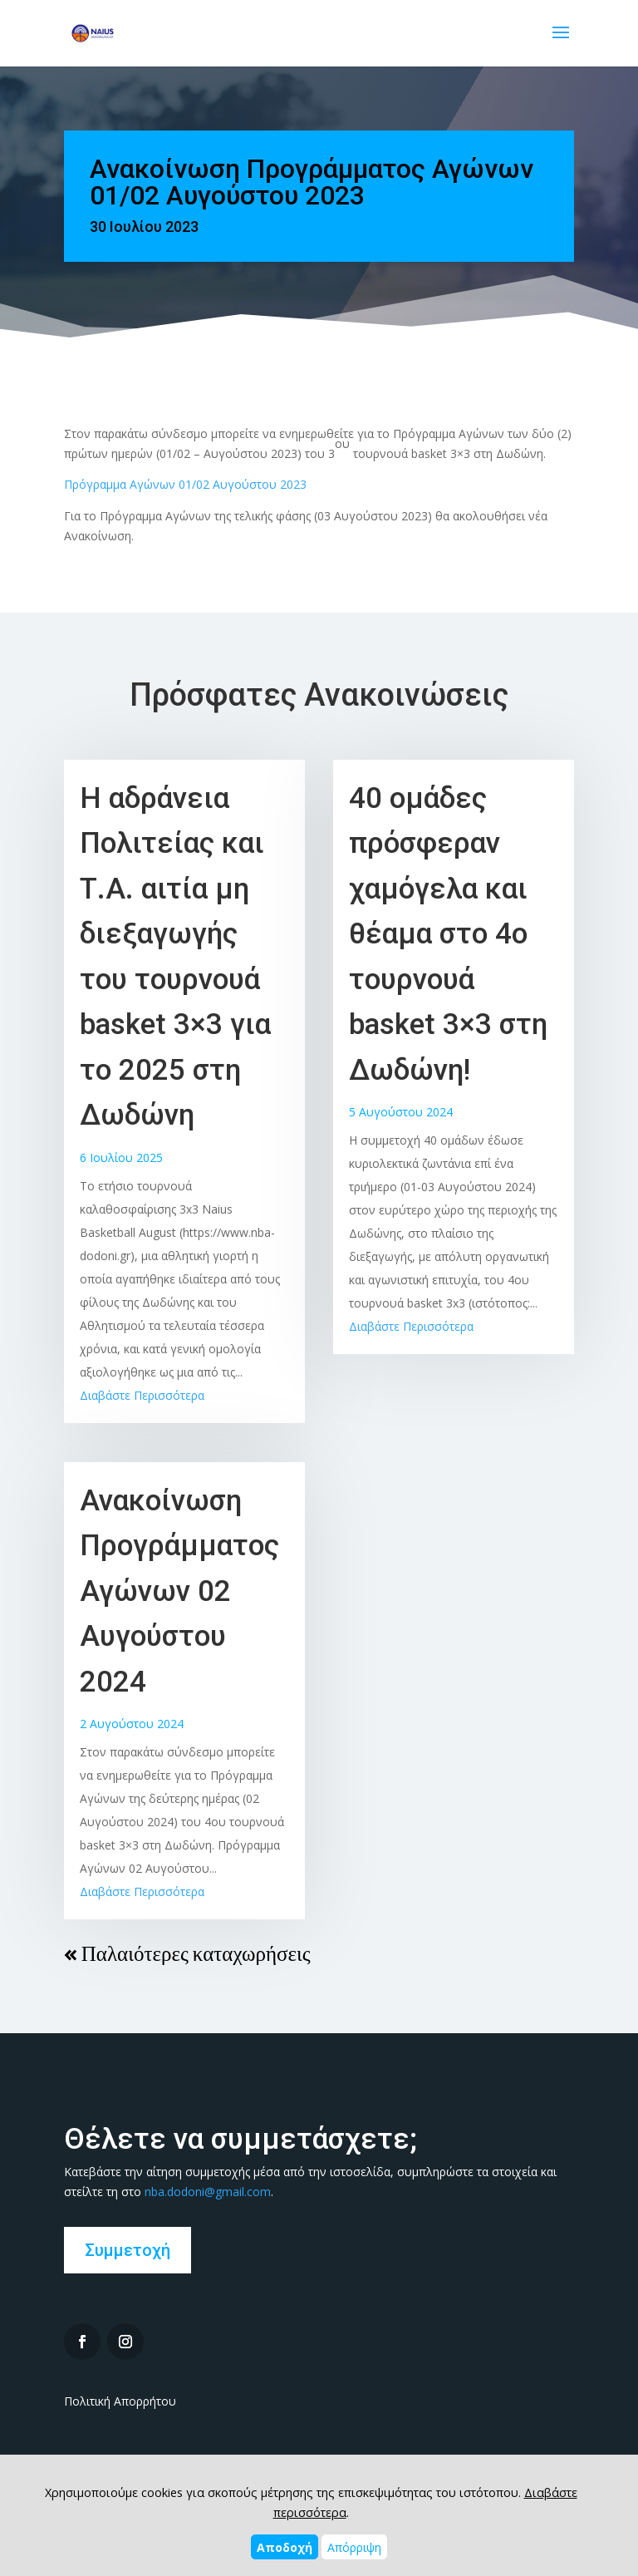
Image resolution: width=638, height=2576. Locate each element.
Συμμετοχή (127, 2250)
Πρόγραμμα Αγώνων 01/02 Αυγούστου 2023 (185, 484)
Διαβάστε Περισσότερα (142, 1395)
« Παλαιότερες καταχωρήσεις (187, 1954)
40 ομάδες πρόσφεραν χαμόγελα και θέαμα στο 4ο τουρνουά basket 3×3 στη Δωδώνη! (448, 934)
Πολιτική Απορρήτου (120, 2401)
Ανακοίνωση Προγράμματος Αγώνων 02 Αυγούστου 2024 (179, 1591)
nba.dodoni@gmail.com (208, 2191)
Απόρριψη (354, 2547)
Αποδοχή (284, 2547)
